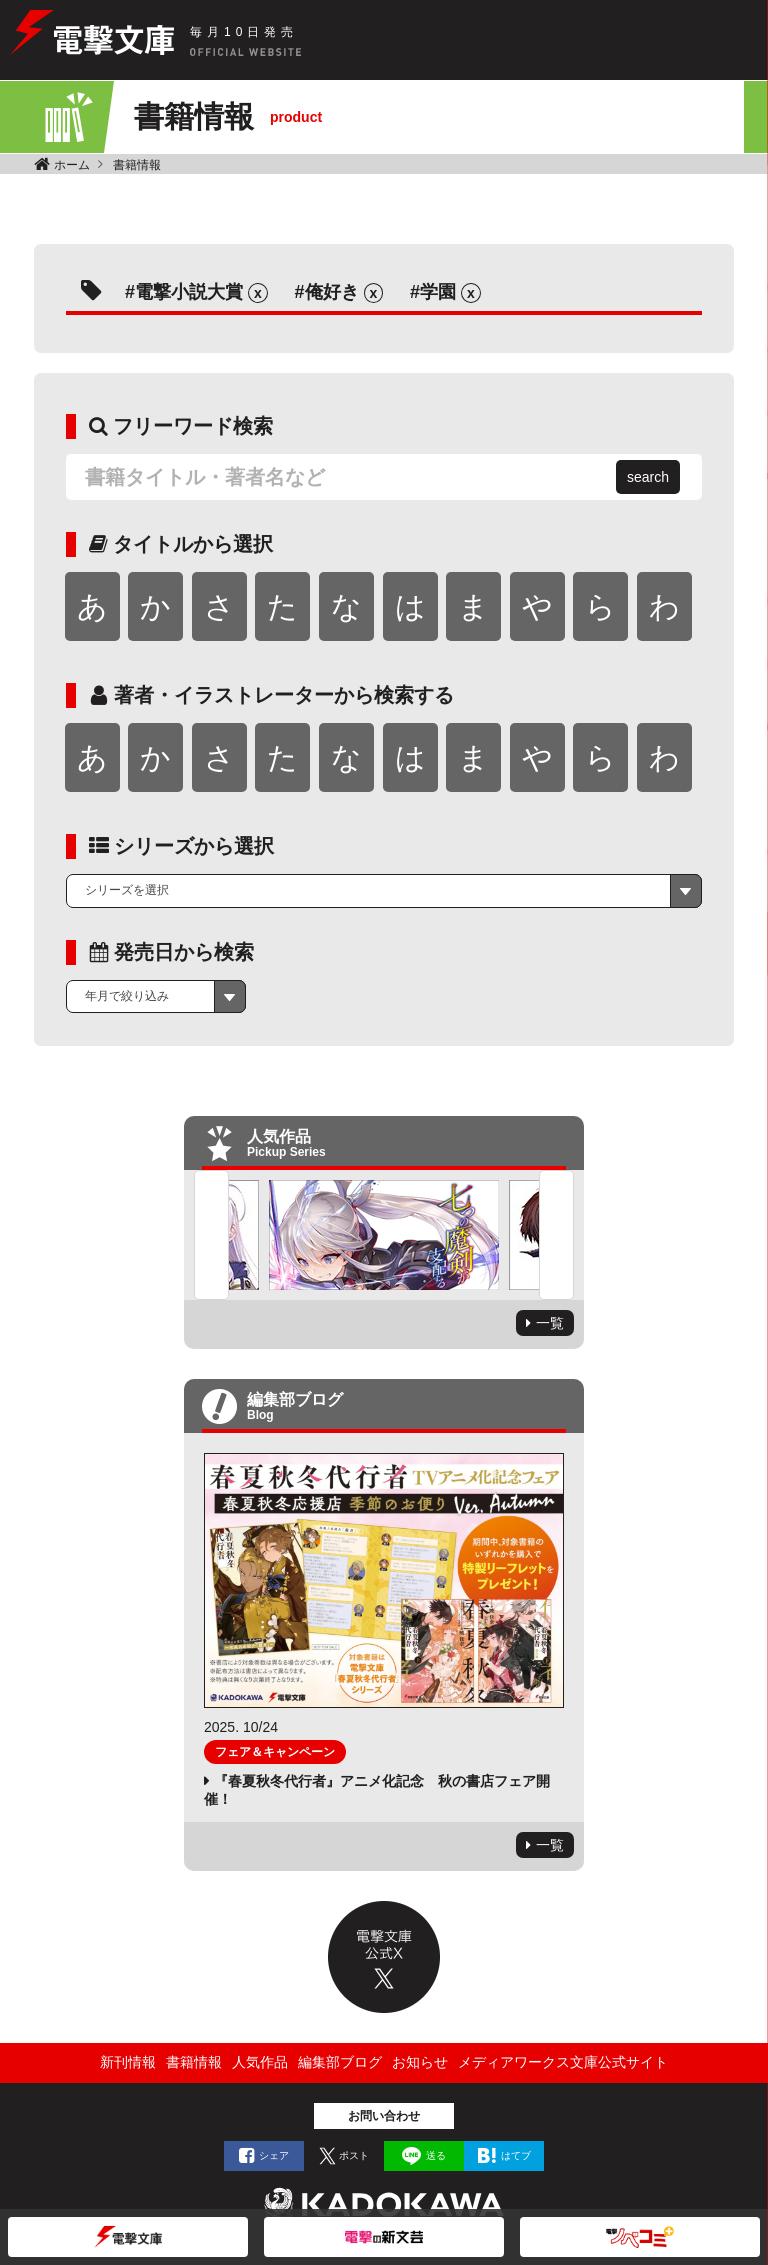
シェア (274, 2155)
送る (436, 2155)
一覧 (550, 1323)
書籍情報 (137, 165)
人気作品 (260, 2062)
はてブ (516, 2155)
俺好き (332, 292)
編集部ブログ (340, 2062)
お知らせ (420, 2062)
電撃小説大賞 (189, 292)
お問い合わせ (384, 2116)
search (648, 477)
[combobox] (384, 891)
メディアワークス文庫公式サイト (563, 2062)
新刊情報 (128, 2062)
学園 (438, 292)
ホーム (72, 165)
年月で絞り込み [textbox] (127, 996)
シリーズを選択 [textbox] (127, 890)
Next (556, 1235)
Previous (211, 1235)
